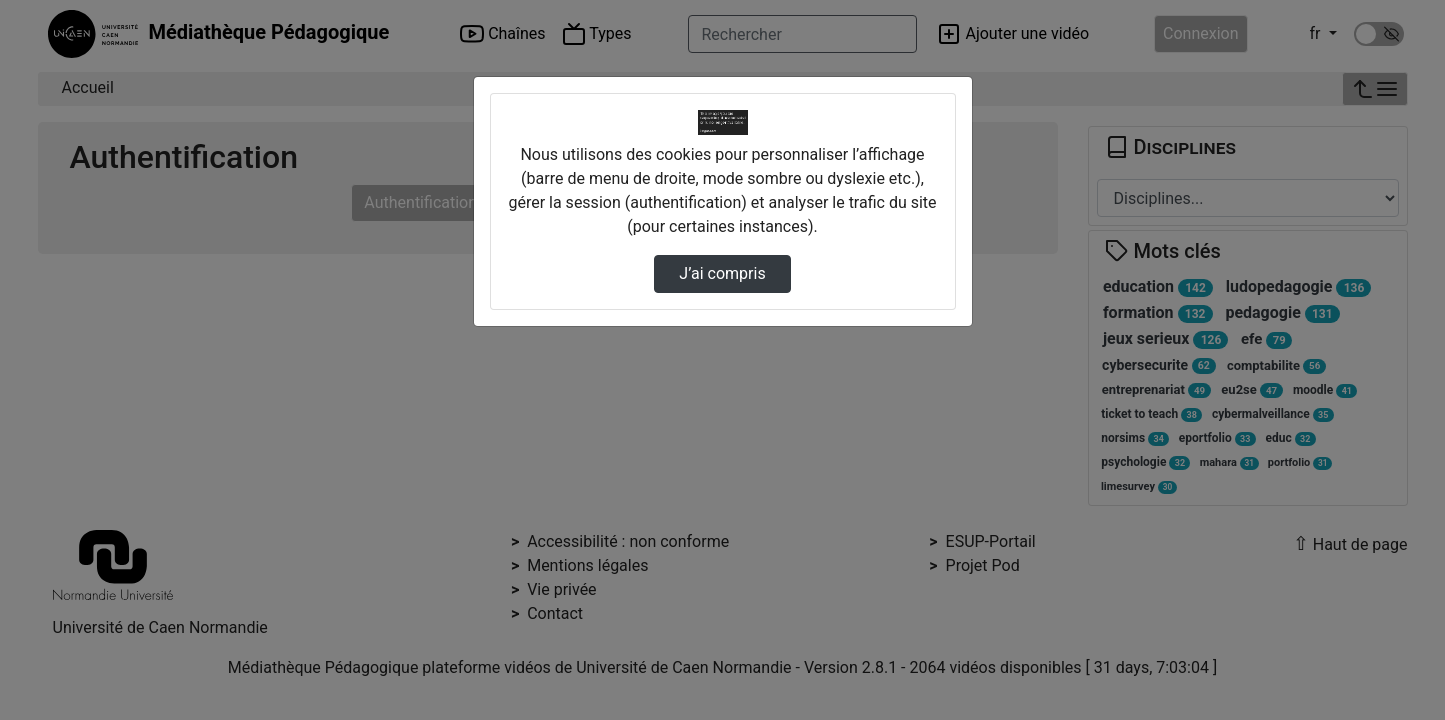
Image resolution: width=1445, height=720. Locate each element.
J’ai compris (722, 273)
